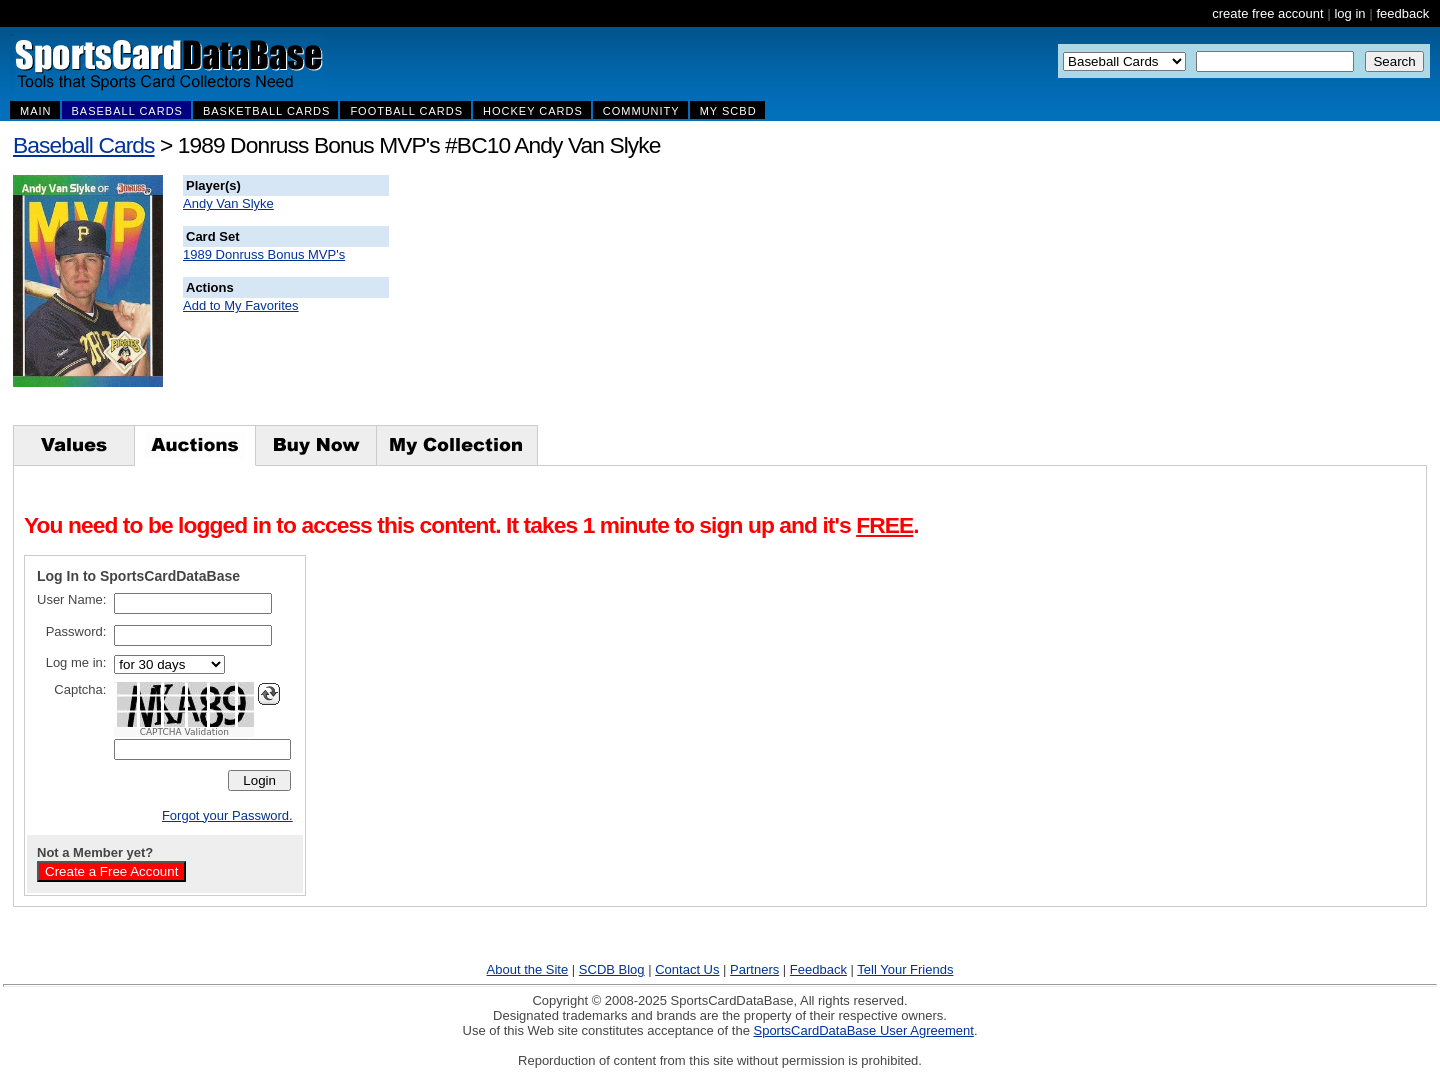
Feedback (818, 969)
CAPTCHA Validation (184, 732)
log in (1349, 13)
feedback (1402, 13)
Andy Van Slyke (228, 203)
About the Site (528, 969)
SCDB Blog (612, 969)
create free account (1267, 13)
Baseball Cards (84, 145)
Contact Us (687, 969)
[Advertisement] (751, 300)
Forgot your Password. (227, 815)
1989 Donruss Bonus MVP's (264, 254)
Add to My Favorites (241, 305)
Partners (754, 969)
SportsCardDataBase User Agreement (863, 1030)
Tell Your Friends (905, 969)
